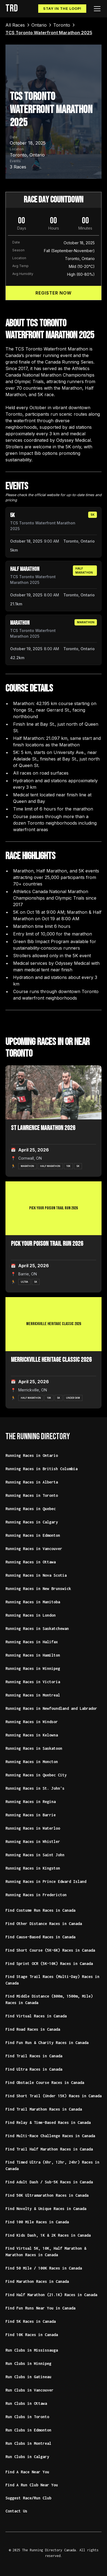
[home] (11, 9)
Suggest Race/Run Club (28, 2498)
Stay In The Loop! (62, 9)
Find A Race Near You (27, 2471)
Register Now (53, 293)
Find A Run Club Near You (31, 2485)
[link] (15, 25)
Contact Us (16, 2511)
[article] (53, 532)
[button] (96, 8)
